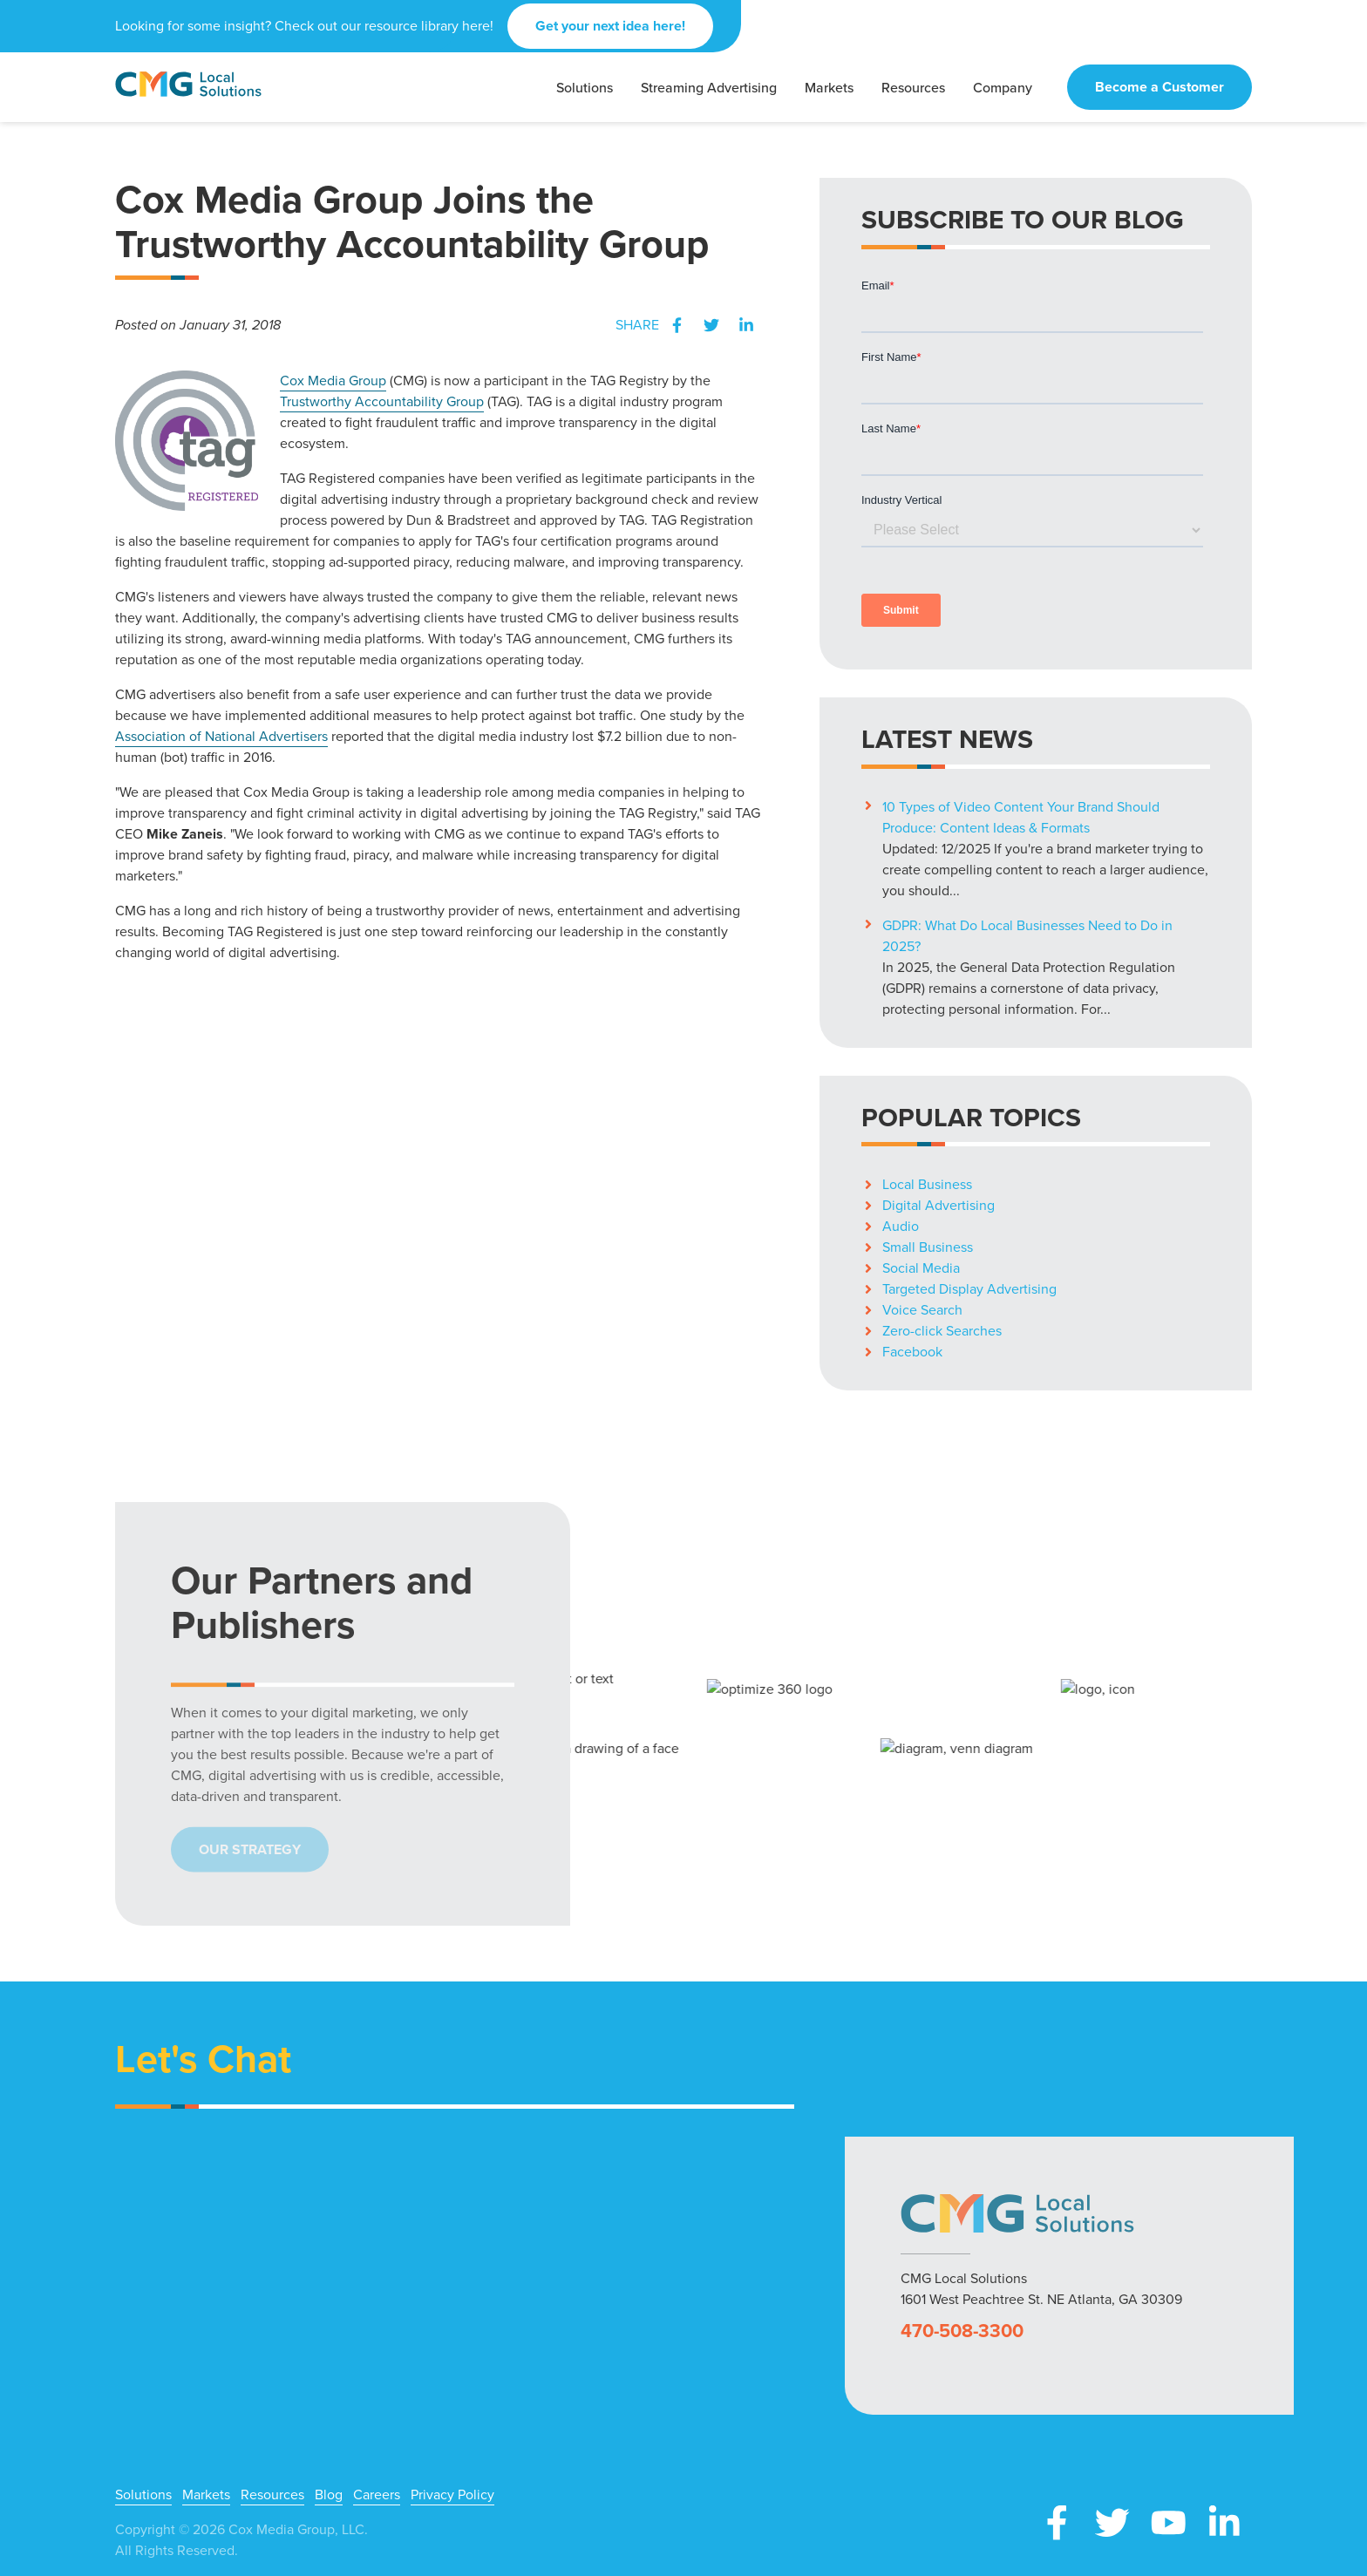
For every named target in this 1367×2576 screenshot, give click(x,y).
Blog (329, 2495)
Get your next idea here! (610, 26)
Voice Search (922, 1310)
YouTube (1168, 2523)
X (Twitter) (1112, 2523)
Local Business (927, 1184)
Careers (376, 2495)
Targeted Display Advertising (969, 1289)
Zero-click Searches (942, 1331)
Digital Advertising (938, 1205)
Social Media (921, 1268)
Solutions (143, 2495)
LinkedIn (746, 325)
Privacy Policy (452, 2495)
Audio (900, 1226)
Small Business (927, 1247)
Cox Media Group (333, 380)
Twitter (711, 325)
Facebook (676, 325)
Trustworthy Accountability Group (382, 401)
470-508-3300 (962, 2331)
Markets (206, 2495)
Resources (272, 2495)
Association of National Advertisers (221, 736)
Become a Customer (1159, 87)
